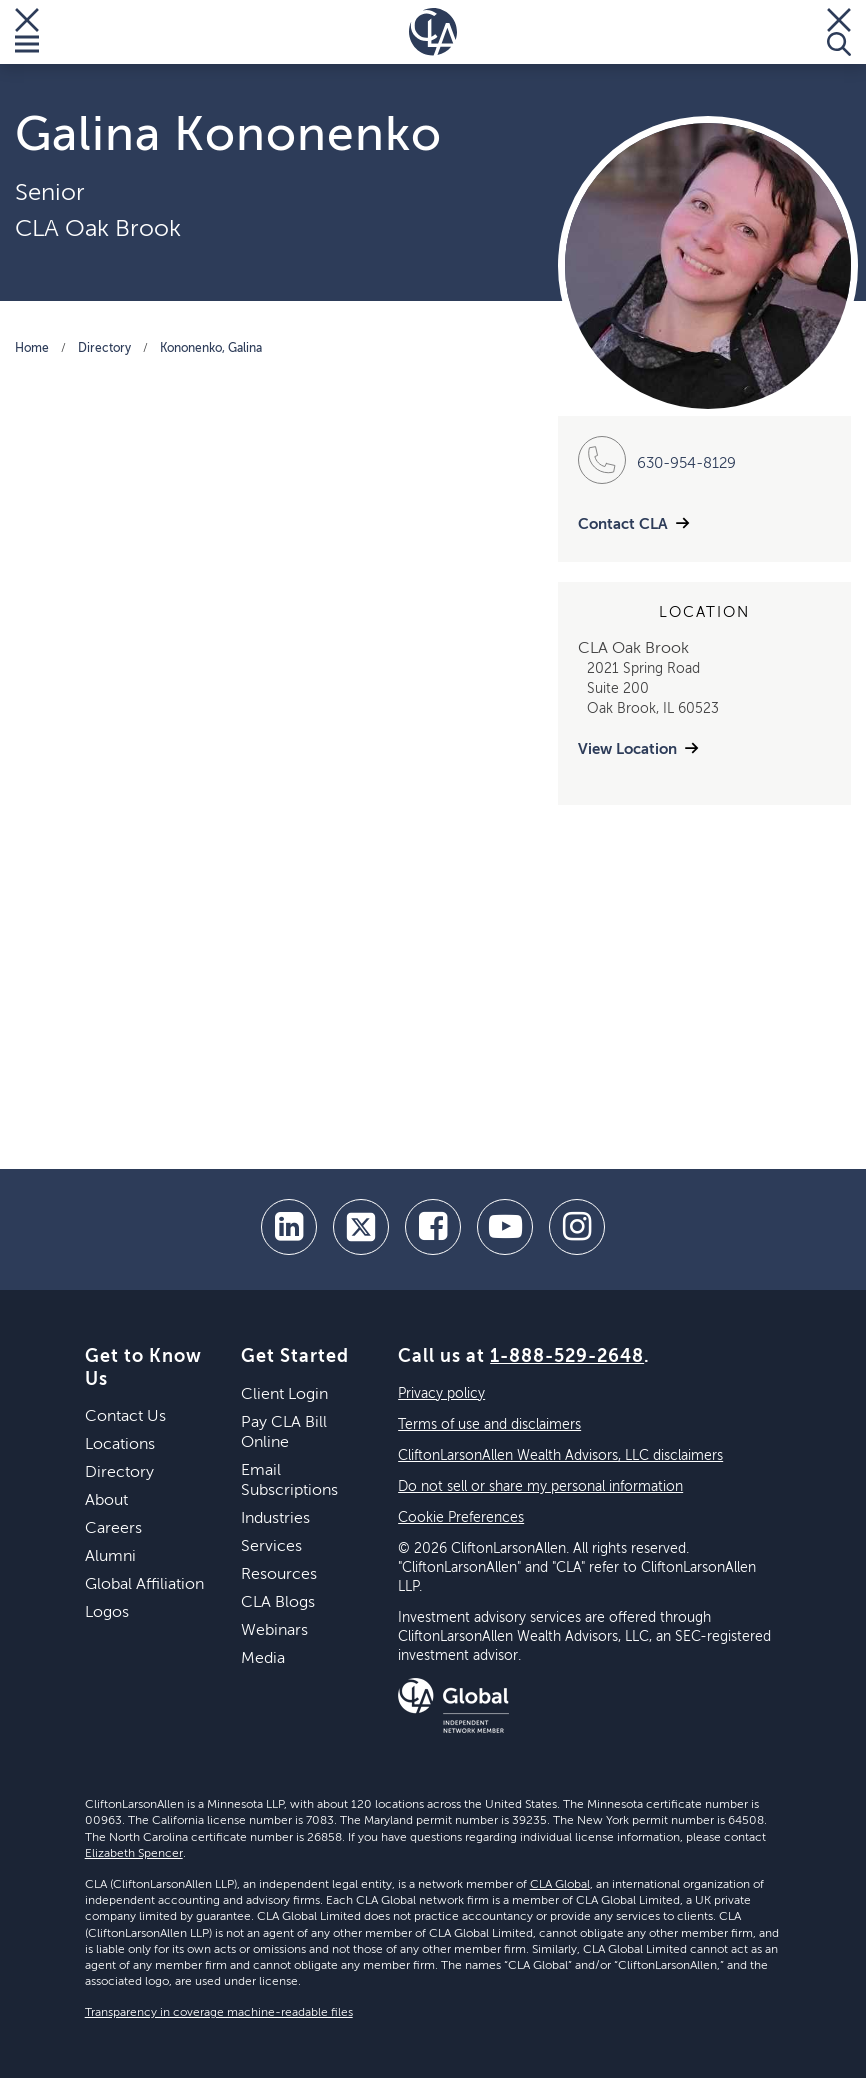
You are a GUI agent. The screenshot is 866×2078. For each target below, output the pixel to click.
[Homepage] (433, 32)
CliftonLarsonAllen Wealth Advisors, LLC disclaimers (560, 1456)
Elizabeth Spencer (134, 1854)
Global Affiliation (144, 1585)
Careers (113, 1529)
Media (263, 1659)
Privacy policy (441, 1394)
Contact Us (125, 1417)
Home (32, 349)
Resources (279, 1575)
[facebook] (433, 1227)
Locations (120, 1445)
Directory (104, 349)
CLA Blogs (278, 1603)
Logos (107, 1613)
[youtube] (505, 1227)
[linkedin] (289, 1227)
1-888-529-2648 (567, 1357)
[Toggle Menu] (27, 32)
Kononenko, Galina (211, 349)
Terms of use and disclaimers (489, 1425)
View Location (627, 749)
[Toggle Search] (839, 32)
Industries (275, 1519)
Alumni (110, 1557)
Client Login (284, 1395)
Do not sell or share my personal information (540, 1487)
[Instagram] (577, 1227)
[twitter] (361, 1227)
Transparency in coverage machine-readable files (219, 2013)
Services (271, 1547)
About (106, 1501)
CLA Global (560, 1885)
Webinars (274, 1631)
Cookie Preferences (461, 1518)
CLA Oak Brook (98, 229)
